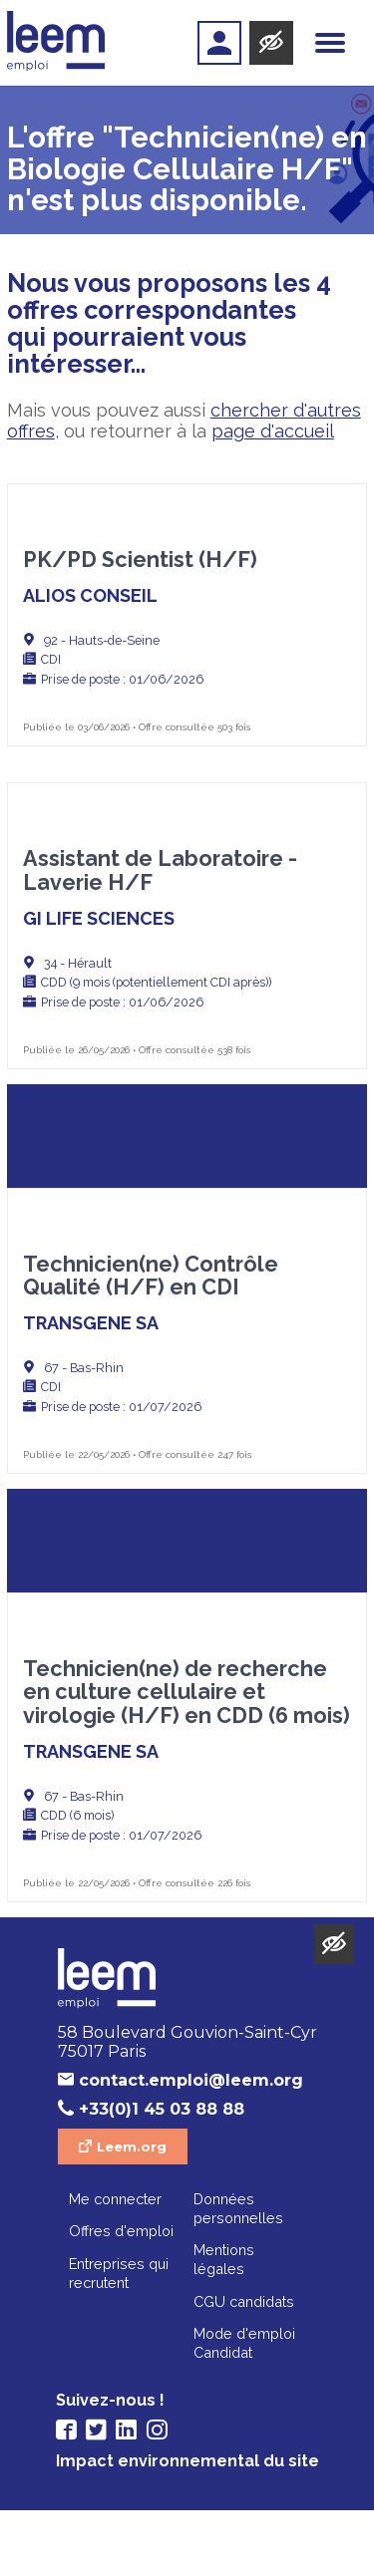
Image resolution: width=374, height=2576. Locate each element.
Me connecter (115, 2264)
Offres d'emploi (121, 2296)
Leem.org (132, 2212)
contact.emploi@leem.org (191, 2146)
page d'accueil (272, 431)
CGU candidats (243, 2367)
